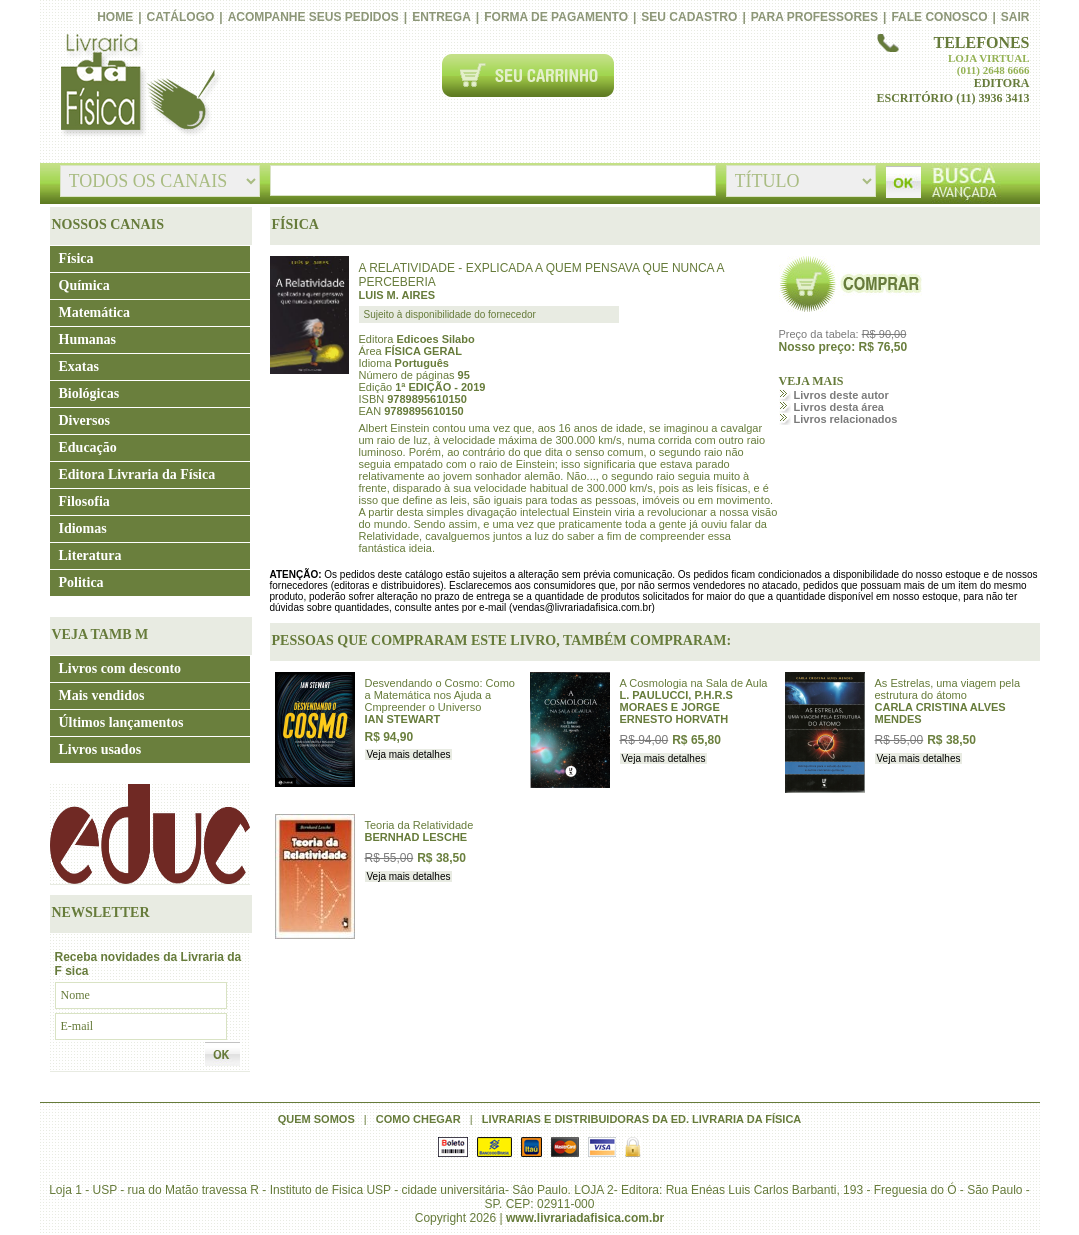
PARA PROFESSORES (814, 17)
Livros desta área (839, 407)
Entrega (441, 17)
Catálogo (181, 17)
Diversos (84, 420)
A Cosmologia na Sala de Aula (694, 683)
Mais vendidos (102, 695)
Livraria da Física (136, 86)
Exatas (79, 366)
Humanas (88, 339)
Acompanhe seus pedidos (313, 17)
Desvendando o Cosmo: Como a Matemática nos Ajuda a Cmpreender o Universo (440, 695)
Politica (81, 582)
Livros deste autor (841, 395)
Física (76, 258)
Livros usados (100, 749)
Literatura (90, 555)
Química (84, 285)
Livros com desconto (120, 668)
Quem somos (316, 1119)
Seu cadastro (689, 17)
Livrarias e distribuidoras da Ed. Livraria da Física (642, 1119)
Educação (88, 447)
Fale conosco (939, 17)
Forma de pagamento (556, 17)
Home (115, 17)
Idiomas (83, 528)
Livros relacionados (846, 419)
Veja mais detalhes (409, 754)
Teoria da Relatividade (419, 825)
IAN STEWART (403, 719)
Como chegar (418, 1119)
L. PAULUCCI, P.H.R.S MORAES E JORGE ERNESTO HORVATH (676, 707)
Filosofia (84, 501)
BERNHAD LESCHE (416, 837)
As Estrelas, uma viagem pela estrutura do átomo (948, 689)
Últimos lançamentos (121, 722)
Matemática (95, 312)
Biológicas (89, 393)
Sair (1015, 17)
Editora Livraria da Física (137, 474)
